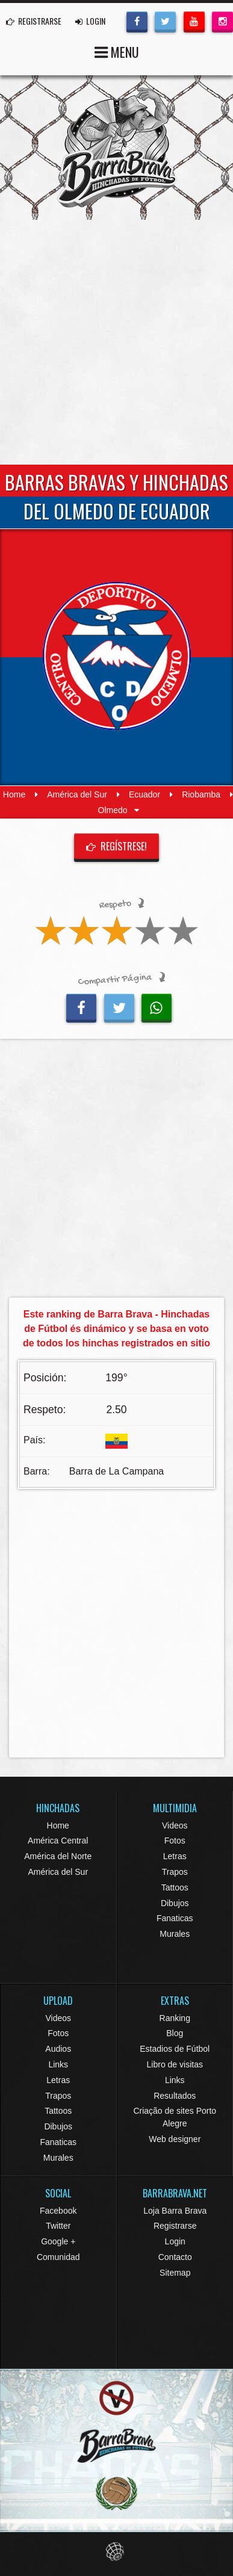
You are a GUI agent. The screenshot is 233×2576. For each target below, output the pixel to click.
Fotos (174, 1840)
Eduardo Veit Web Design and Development (116, 2552)
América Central (58, 1840)
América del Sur (77, 794)
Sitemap (175, 2272)
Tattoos (174, 1887)
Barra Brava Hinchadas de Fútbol (117, 147)
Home (14, 794)
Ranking (175, 2018)
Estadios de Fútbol (175, 2049)
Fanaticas (175, 1918)
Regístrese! (117, 846)
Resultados (175, 2096)
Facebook (58, 2210)
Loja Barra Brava (175, 2210)
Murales (175, 1934)
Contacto (175, 2257)
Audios (58, 2049)
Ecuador (144, 794)
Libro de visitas (175, 2064)
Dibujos (175, 1903)
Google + (58, 2241)
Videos (175, 1825)
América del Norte (58, 1856)
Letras (175, 1856)
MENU (117, 51)
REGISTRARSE (33, 20)
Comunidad (58, 2257)
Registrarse (175, 2226)
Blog (174, 2033)
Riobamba (201, 794)
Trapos (175, 1872)
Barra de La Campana (116, 1471)
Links (58, 2064)
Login (175, 2241)
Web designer (174, 2139)
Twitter (58, 2226)
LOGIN (90, 20)
